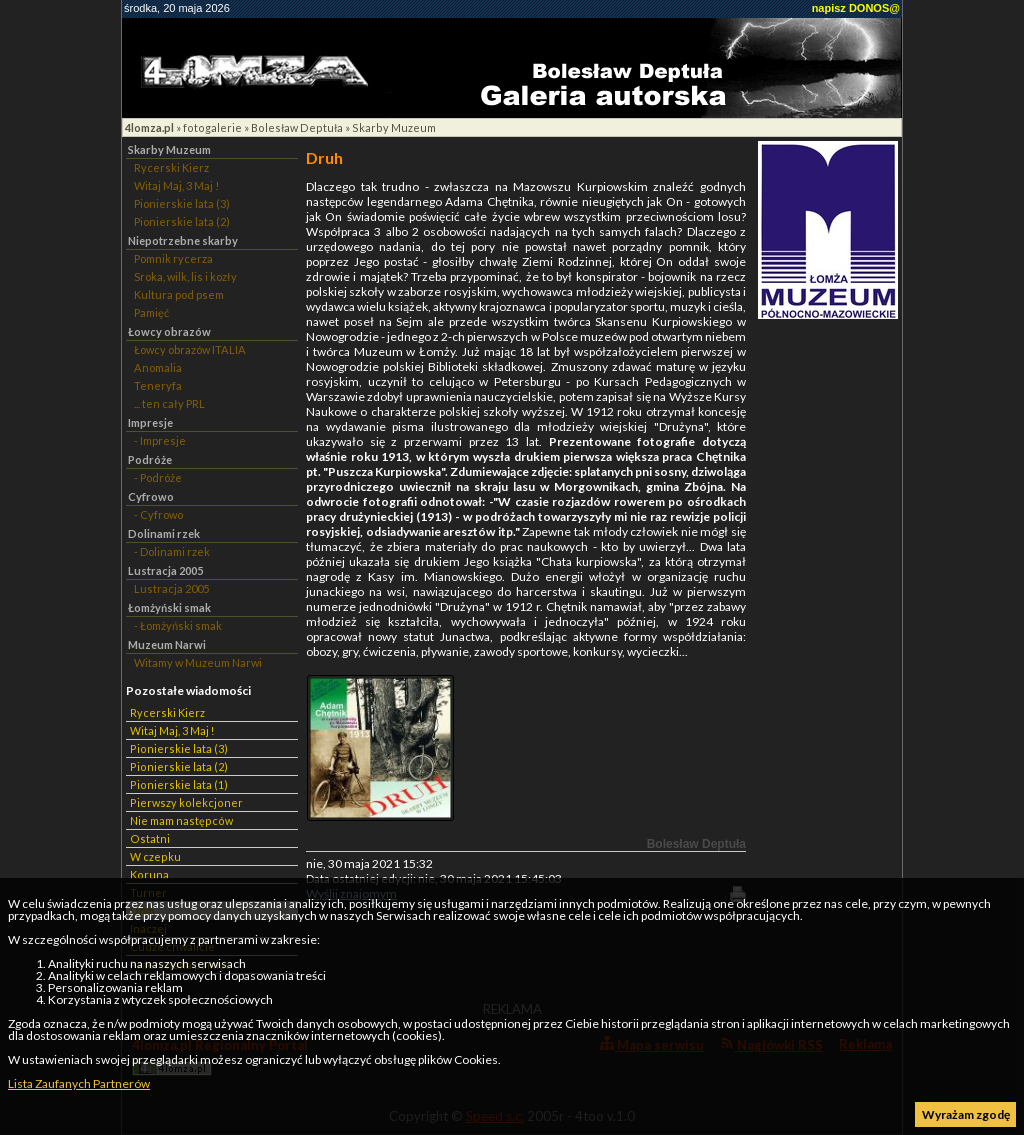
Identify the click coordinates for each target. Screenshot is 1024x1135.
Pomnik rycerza (173, 258)
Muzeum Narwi (167, 644)
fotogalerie (212, 127)
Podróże (150, 459)
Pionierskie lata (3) (182, 203)
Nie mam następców (181, 820)
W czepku (155, 856)
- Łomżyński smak (178, 625)
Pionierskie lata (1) (179, 784)
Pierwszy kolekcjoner (186, 802)
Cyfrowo (151, 496)
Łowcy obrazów (169, 331)
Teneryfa (158, 385)
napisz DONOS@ (856, 8)
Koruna (149, 874)
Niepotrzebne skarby (183, 240)
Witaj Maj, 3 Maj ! (176, 185)
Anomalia (158, 367)
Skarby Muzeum (394, 127)
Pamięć (151, 312)
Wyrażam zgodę (966, 1114)
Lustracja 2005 (165, 570)
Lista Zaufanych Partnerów (79, 1083)
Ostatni (150, 838)
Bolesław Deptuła (297, 127)
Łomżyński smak (169, 607)
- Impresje (160, 440)
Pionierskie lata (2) (182, 221)
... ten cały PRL (169, 403)
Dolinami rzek (164, 533)
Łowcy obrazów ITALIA (190, 349)
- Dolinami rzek (172, 551)
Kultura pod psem (179, 294)
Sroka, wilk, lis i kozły (185, 276)
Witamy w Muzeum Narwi (198, 662)
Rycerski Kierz (171, 167)
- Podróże (158, 477)
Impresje (150, 422)
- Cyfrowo (158, 514)
